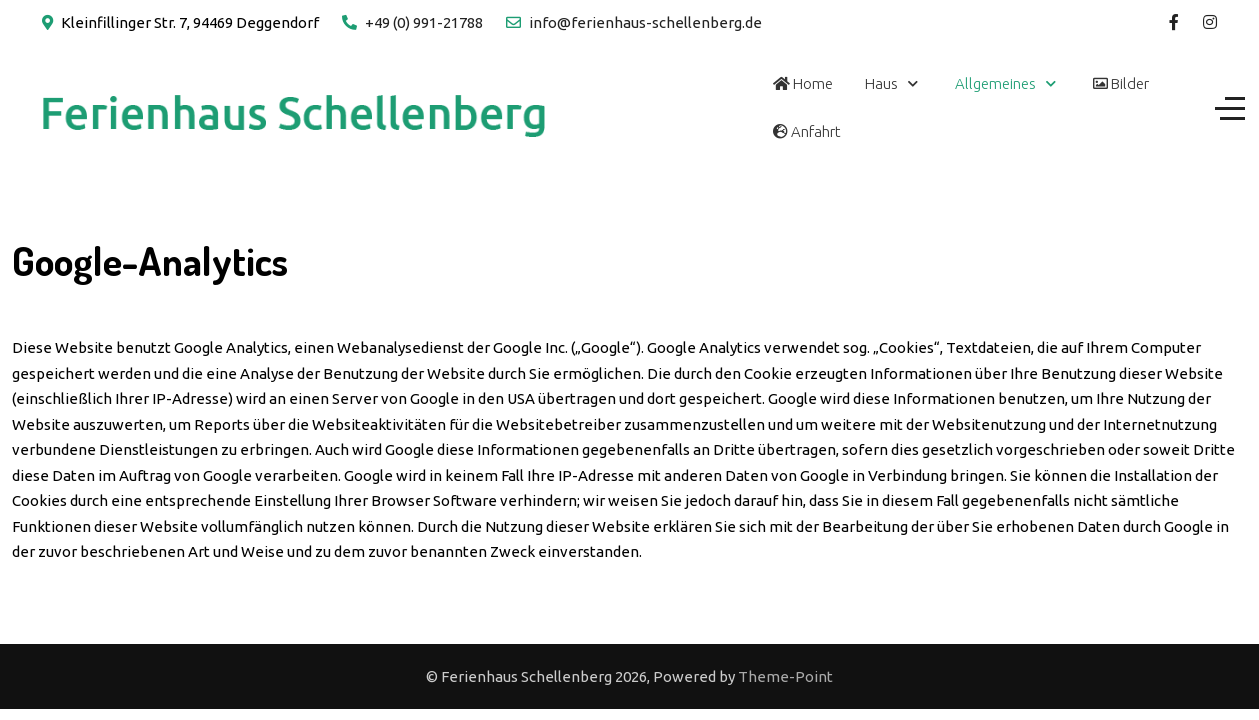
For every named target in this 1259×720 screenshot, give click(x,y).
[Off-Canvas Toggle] (1230, 108)
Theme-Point (785, 676)
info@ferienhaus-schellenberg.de (645, 22)
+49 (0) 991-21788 (424, 22)
